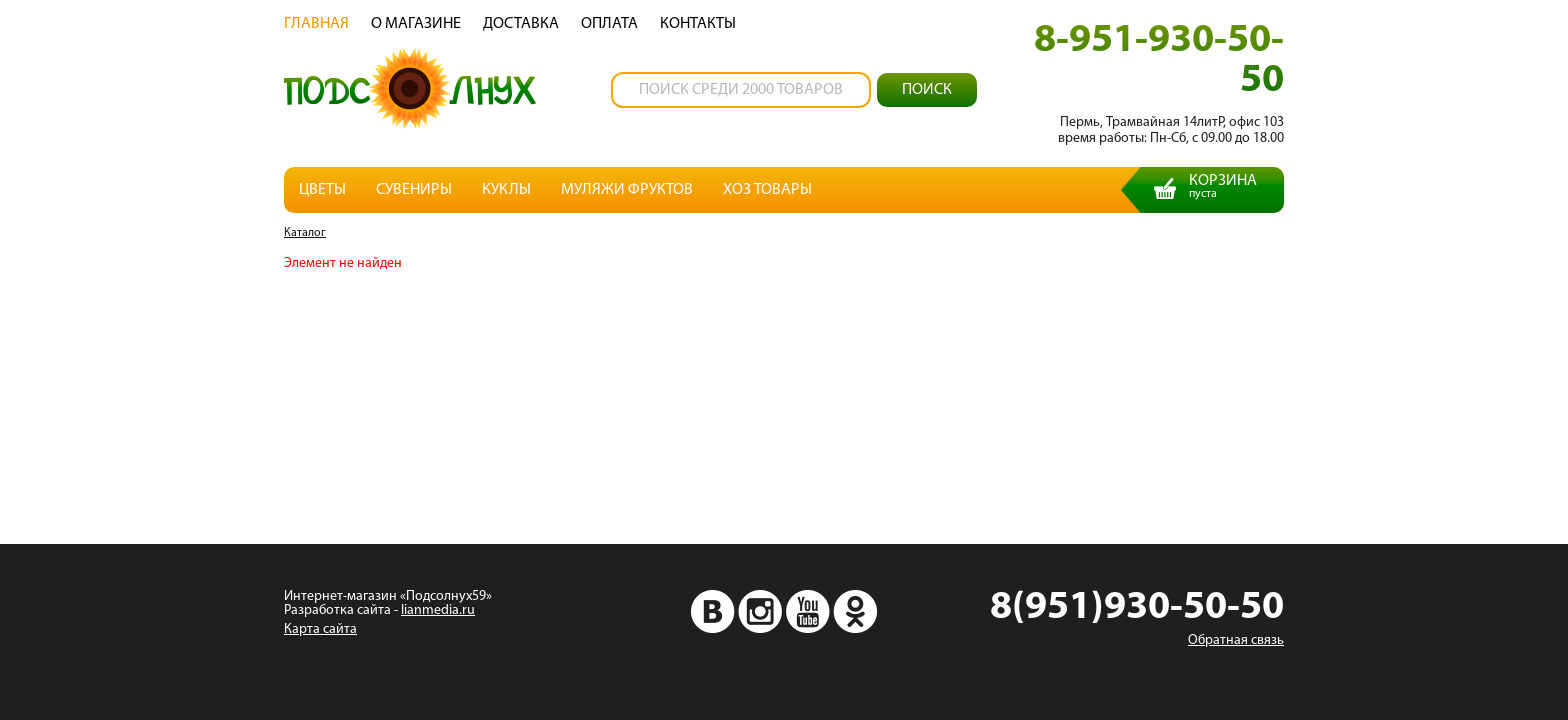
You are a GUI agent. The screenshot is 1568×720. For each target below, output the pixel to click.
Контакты (698, 24)
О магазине (416, 24)
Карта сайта (320, 629)
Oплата (609, 24)
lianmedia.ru (438, 610)
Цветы (322, 190)
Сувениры (414, 190)
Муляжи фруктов (627, 190)
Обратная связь (1236, 640)
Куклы (506, 190)
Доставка (521, 24)
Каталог (305, 233)
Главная (316, 24)
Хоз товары (767, 190)
